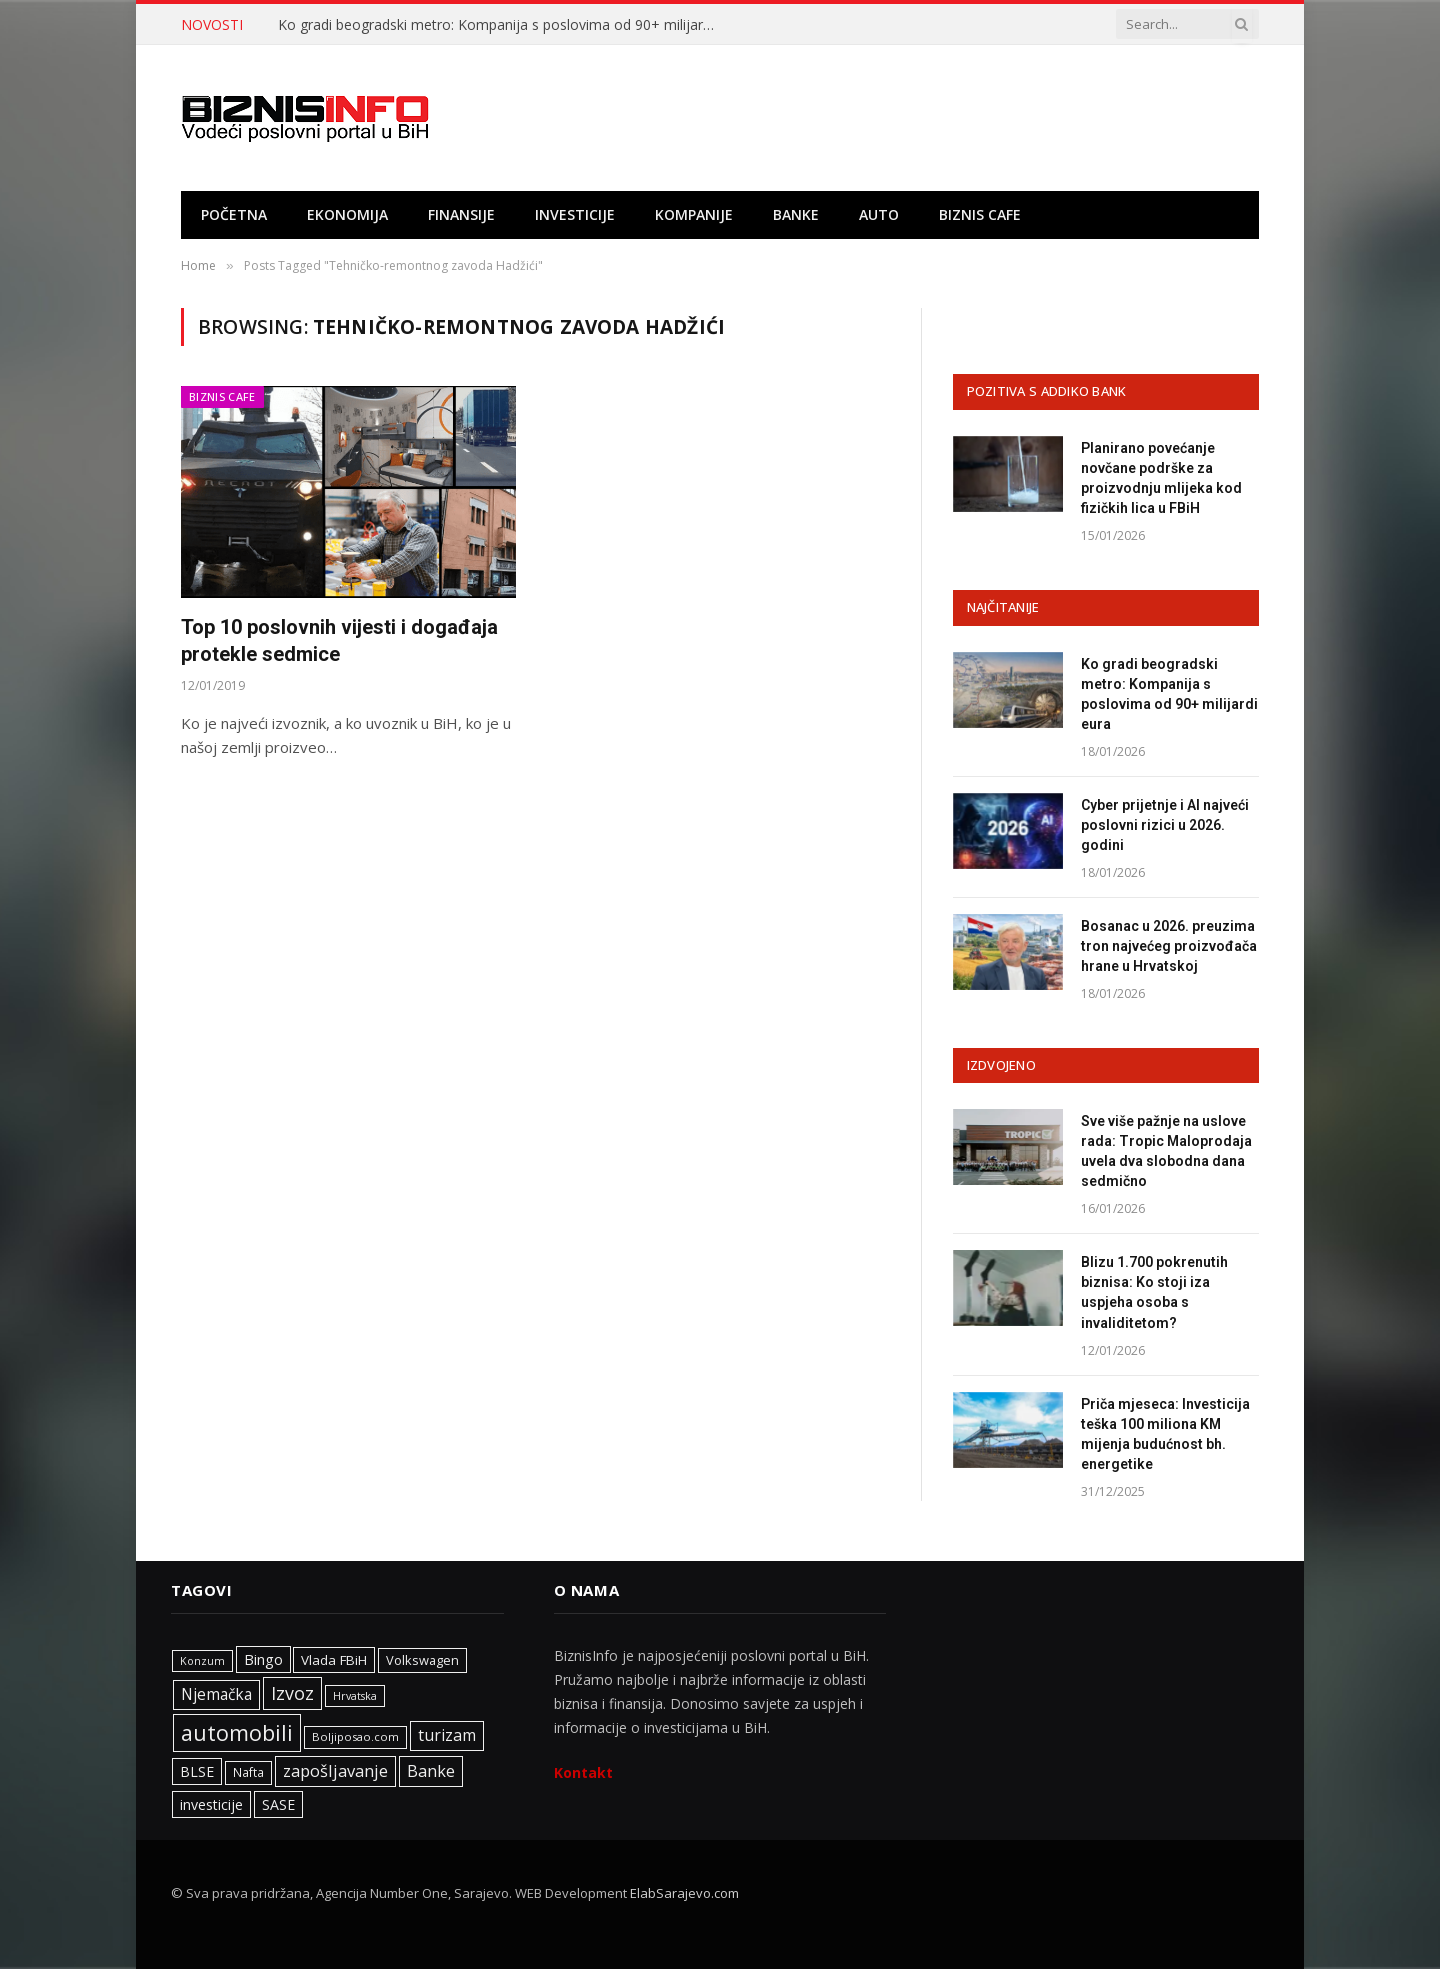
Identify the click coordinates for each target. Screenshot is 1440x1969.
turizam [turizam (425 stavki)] (447, 1735)
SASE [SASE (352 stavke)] (278, 1804)
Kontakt (583, 1772)
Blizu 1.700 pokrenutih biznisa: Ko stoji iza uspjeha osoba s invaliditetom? (1154, 1292)
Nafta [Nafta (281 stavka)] (248, 1772)
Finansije (461, 214)
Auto (879, 214)
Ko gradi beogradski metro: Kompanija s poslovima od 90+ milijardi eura (503, 25)
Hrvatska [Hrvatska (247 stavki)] (355, 1696)
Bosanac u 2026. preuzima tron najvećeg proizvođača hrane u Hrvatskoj (1169, 946)
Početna (234, 214)
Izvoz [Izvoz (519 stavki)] (292, 1693)
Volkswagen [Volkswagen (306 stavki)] (422, 1660)
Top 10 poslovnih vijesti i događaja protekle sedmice (339, 640)
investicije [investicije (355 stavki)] (211, 1804)
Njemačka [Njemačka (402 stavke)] (216, 1694)
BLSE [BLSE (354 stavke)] (197, 1771)
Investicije (575, 214)
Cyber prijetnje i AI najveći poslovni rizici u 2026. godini (1165, 825)
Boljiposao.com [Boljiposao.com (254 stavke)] (355, 1736)
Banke (796, 214)
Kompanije (694, 214)
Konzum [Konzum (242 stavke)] (202, 1661)
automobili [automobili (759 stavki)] (237, 1732)
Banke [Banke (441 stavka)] (431, 1771)
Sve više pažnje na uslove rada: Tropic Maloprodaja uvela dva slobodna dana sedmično (1166, 1151)
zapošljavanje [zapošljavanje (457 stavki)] (335, 1770)
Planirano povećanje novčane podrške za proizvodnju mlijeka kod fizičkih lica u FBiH (1161, 478)
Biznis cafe (980, 214)
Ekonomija (347, 214)
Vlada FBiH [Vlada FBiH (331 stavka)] (334, 1660)
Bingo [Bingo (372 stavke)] (263, 1659)
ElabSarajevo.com (684, 1893)
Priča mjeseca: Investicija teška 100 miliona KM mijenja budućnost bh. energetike (1165, 1434)
